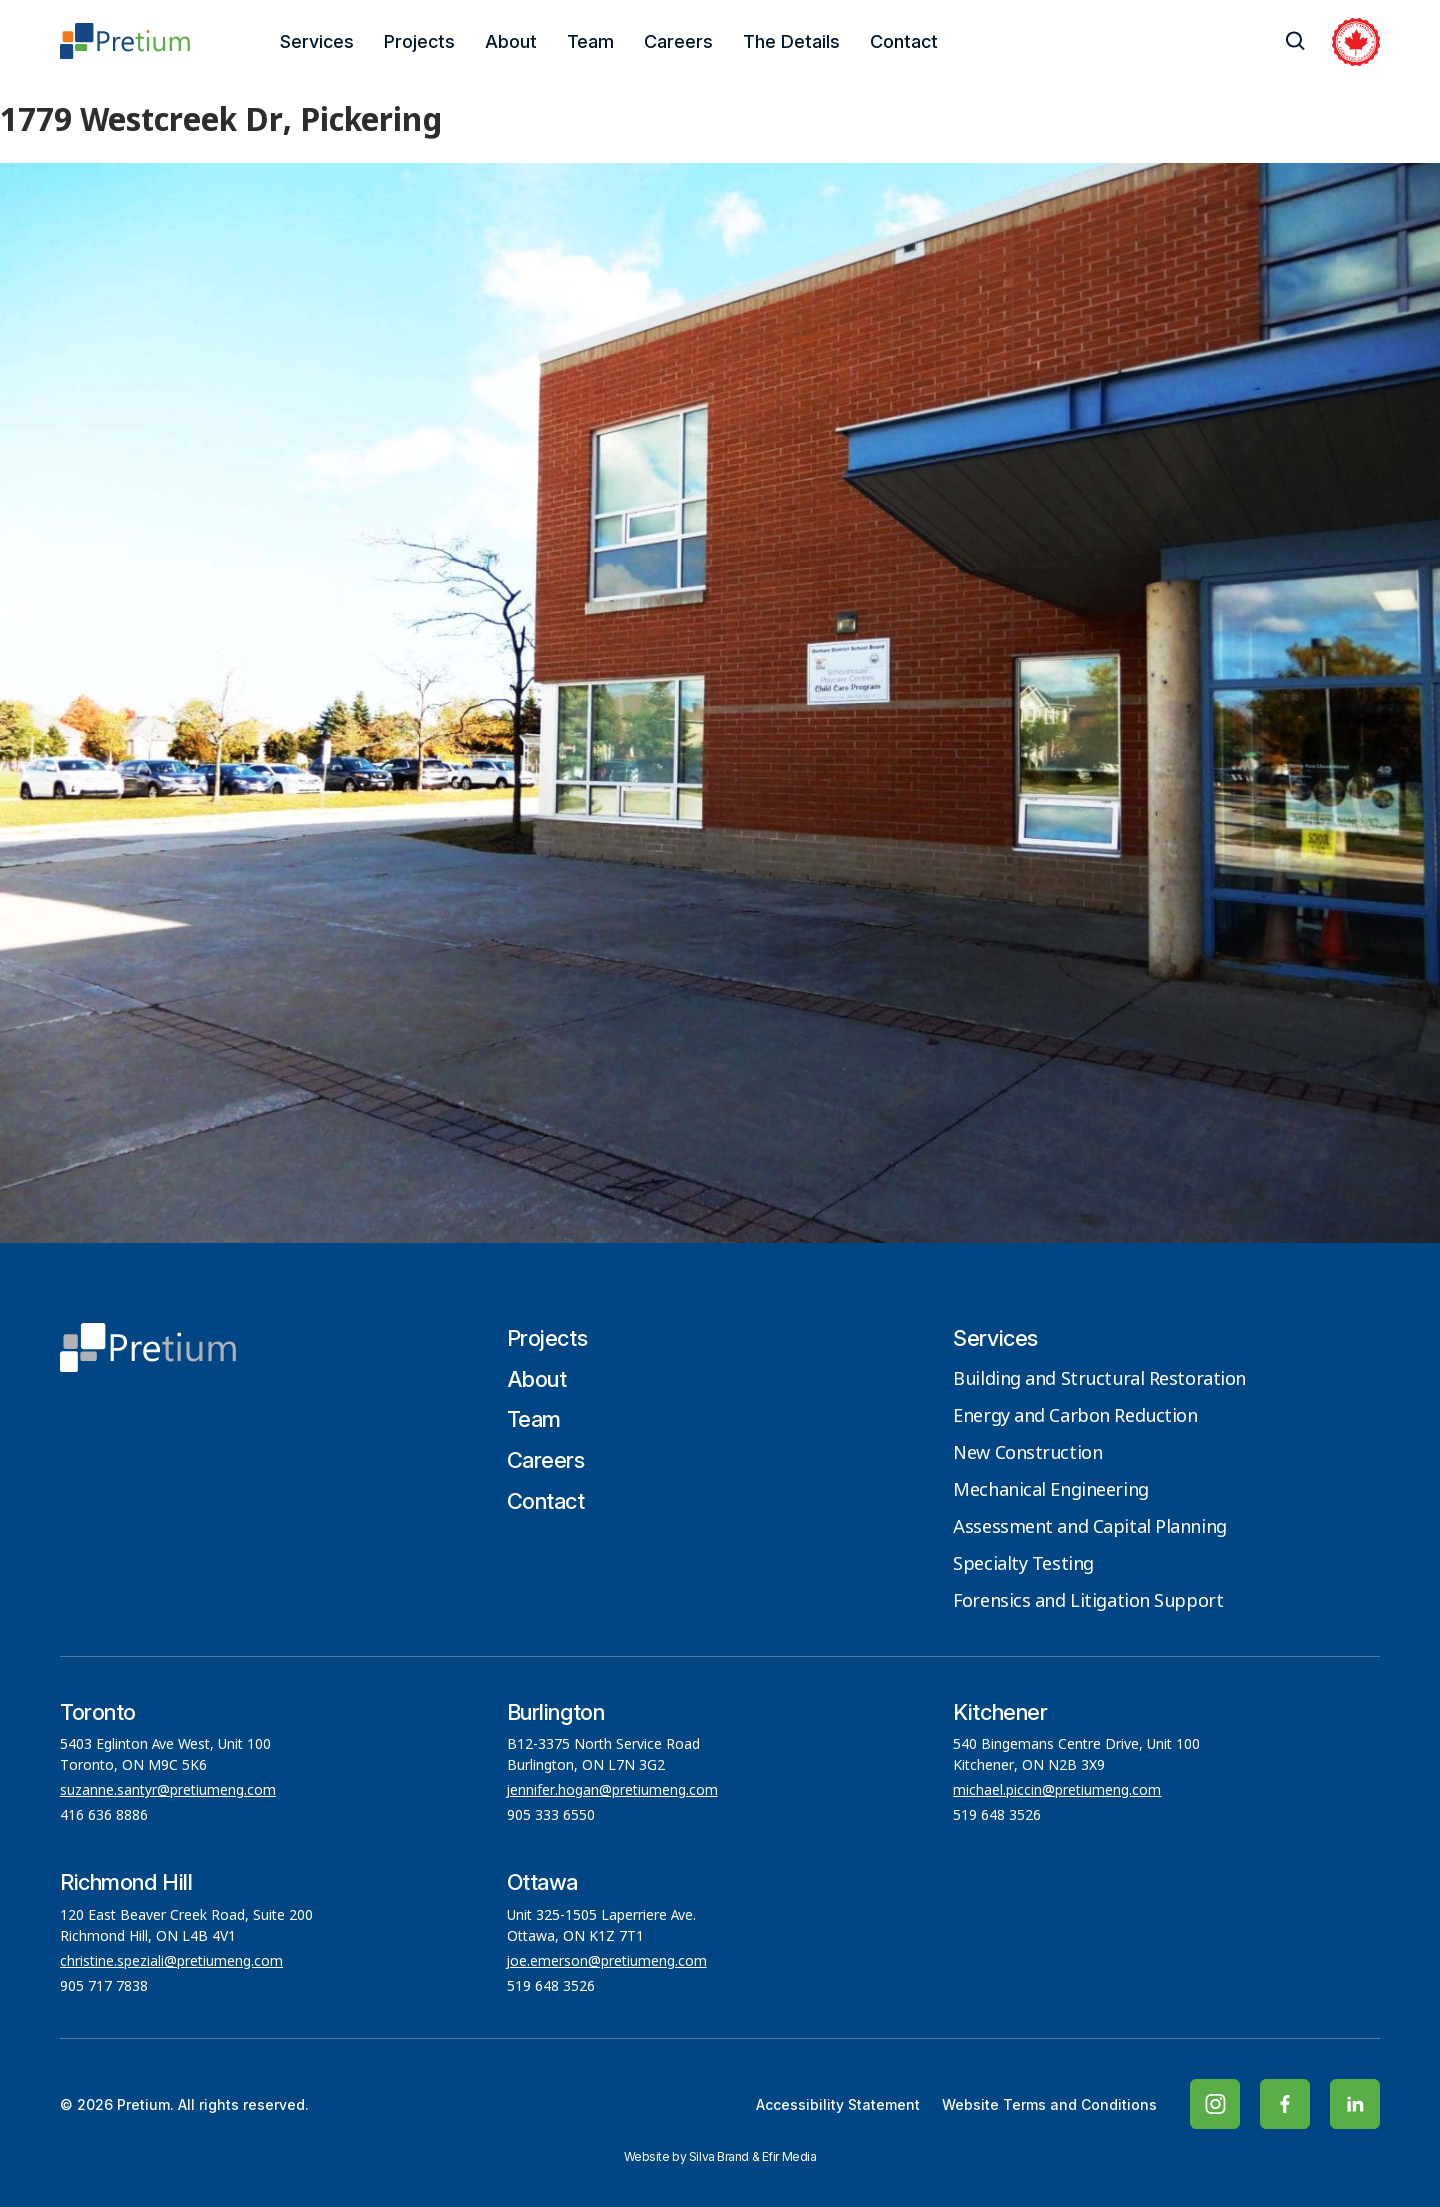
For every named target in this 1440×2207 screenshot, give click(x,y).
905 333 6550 (551, 1816)
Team (590, 41)
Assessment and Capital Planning (1089, 1528)
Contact (904, 41)
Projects (419, 41)
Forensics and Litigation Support (1088, 1602)
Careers (678, 41)
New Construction (1027, 1454)
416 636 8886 (104, 1816)
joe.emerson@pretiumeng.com (607, 1962)
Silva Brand (719, 2156)
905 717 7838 (104, 1987)
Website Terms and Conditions (1049, 2104)
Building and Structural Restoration (1099, 1380)
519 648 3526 (999, 1816)
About (511, 41)
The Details (791, 41)
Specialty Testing (1023, 1565)
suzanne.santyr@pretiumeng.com (168, 1791)
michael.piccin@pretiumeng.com (1057, 1791)
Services (317, 41)
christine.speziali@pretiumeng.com (171, 1962)
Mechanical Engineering (1050, 1491)
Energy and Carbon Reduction (1075, 1417)
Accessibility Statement (838, 2104)
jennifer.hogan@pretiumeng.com (612, 1791)
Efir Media (789, 2156)
